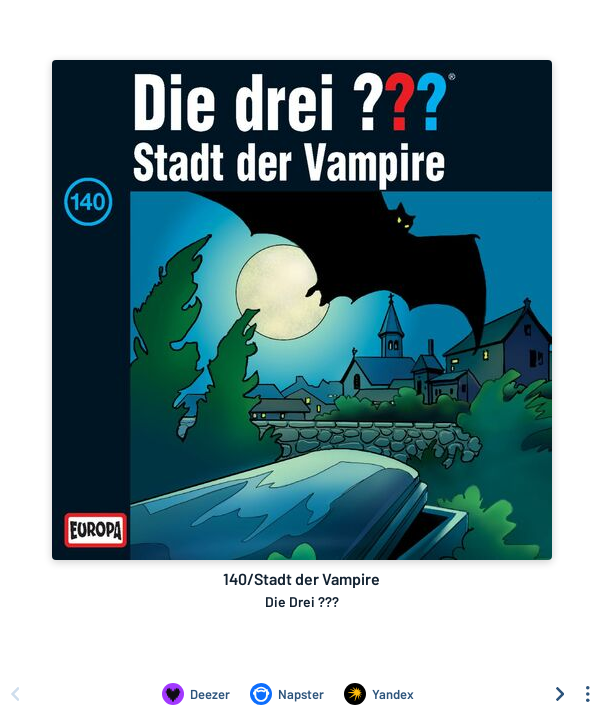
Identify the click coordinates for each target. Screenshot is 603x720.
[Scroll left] (15, 694)
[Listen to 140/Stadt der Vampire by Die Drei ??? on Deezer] (196, 694)
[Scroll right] (560, 694)
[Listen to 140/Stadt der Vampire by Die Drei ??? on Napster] (287, 694)
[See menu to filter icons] (588, 694)
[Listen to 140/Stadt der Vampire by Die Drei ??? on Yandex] (379, 694)
